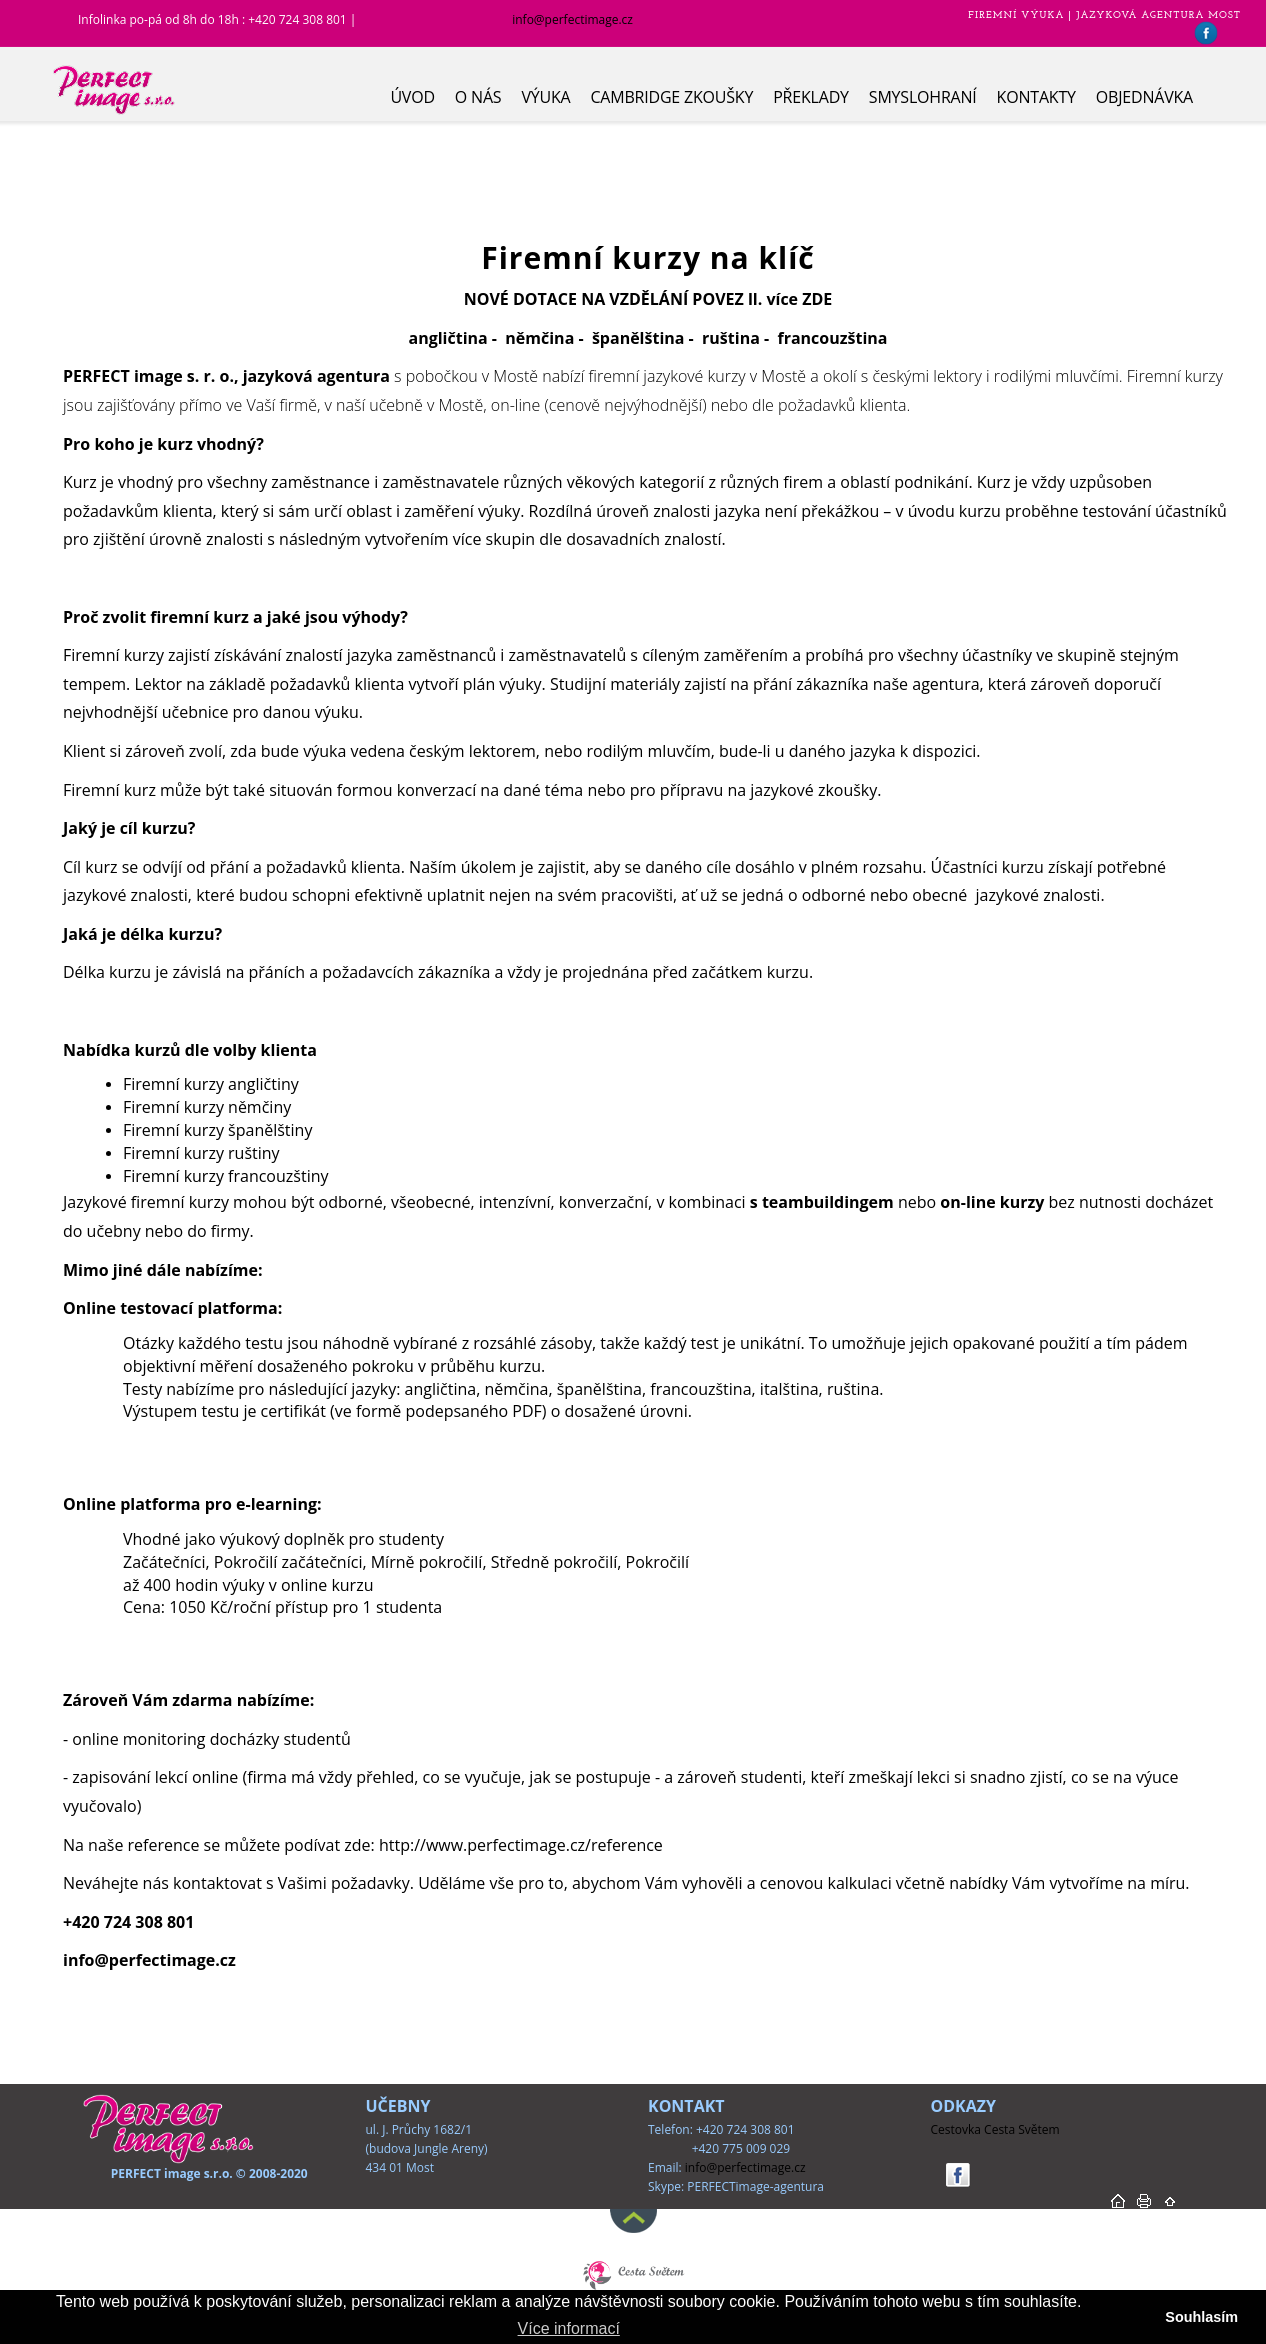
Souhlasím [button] (1201, 2317)
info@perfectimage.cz (572, 19)
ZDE (817, 299)
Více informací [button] (569, 2328)
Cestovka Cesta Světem (995, 2129)
